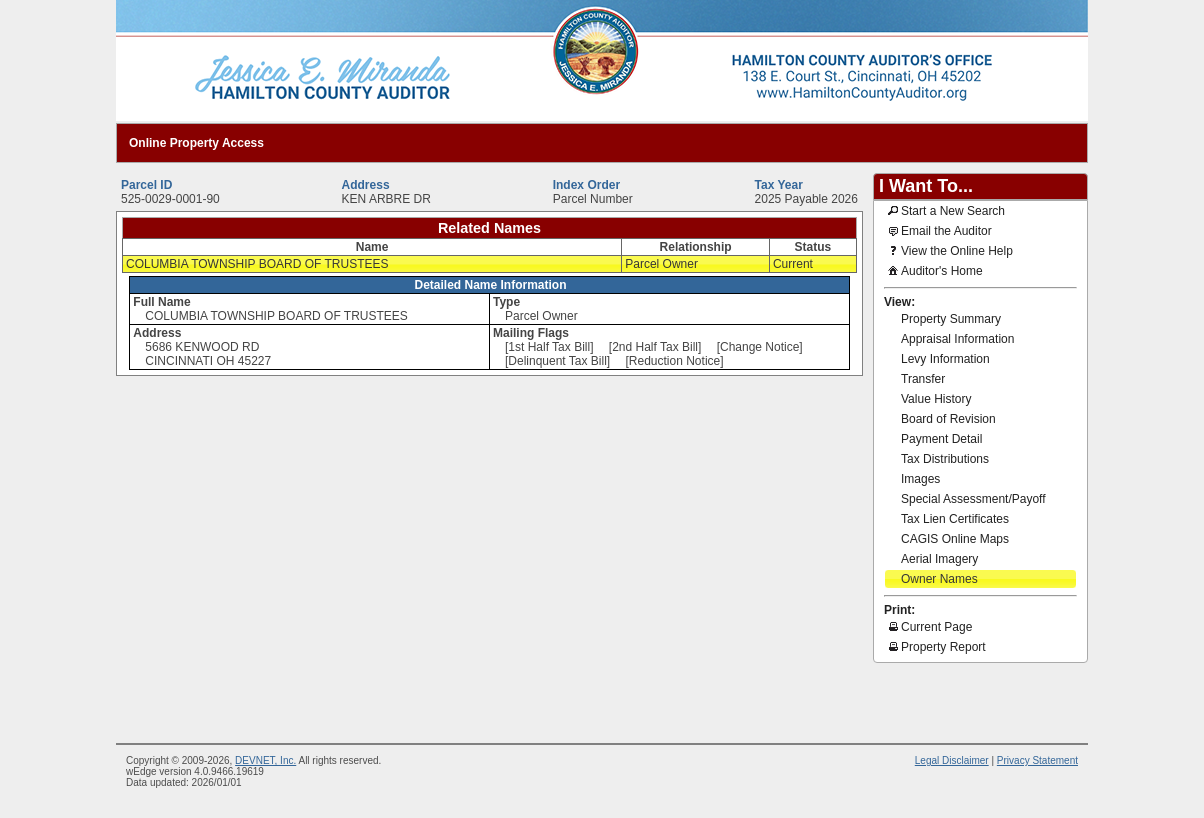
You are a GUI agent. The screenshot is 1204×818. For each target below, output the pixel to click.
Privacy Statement (1037, 760)
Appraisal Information (957, 339)
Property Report (935, 646)
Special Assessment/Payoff (973, 499)
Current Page (928, 626)
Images (920, 479)
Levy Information (945, 359)
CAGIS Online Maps (955, 539)
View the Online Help (949, 250)
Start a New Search (945, 210)
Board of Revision (948, 419)
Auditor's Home (934, 270)
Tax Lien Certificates (955, 519)
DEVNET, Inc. (265, 760)
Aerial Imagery (939, 559)
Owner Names (939, 579)
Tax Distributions (945, 459)
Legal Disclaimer (952, 760)
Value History (936, 399)
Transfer (923, 379)
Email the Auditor (938, 230)
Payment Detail (941, 439)
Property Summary (951, 319)
